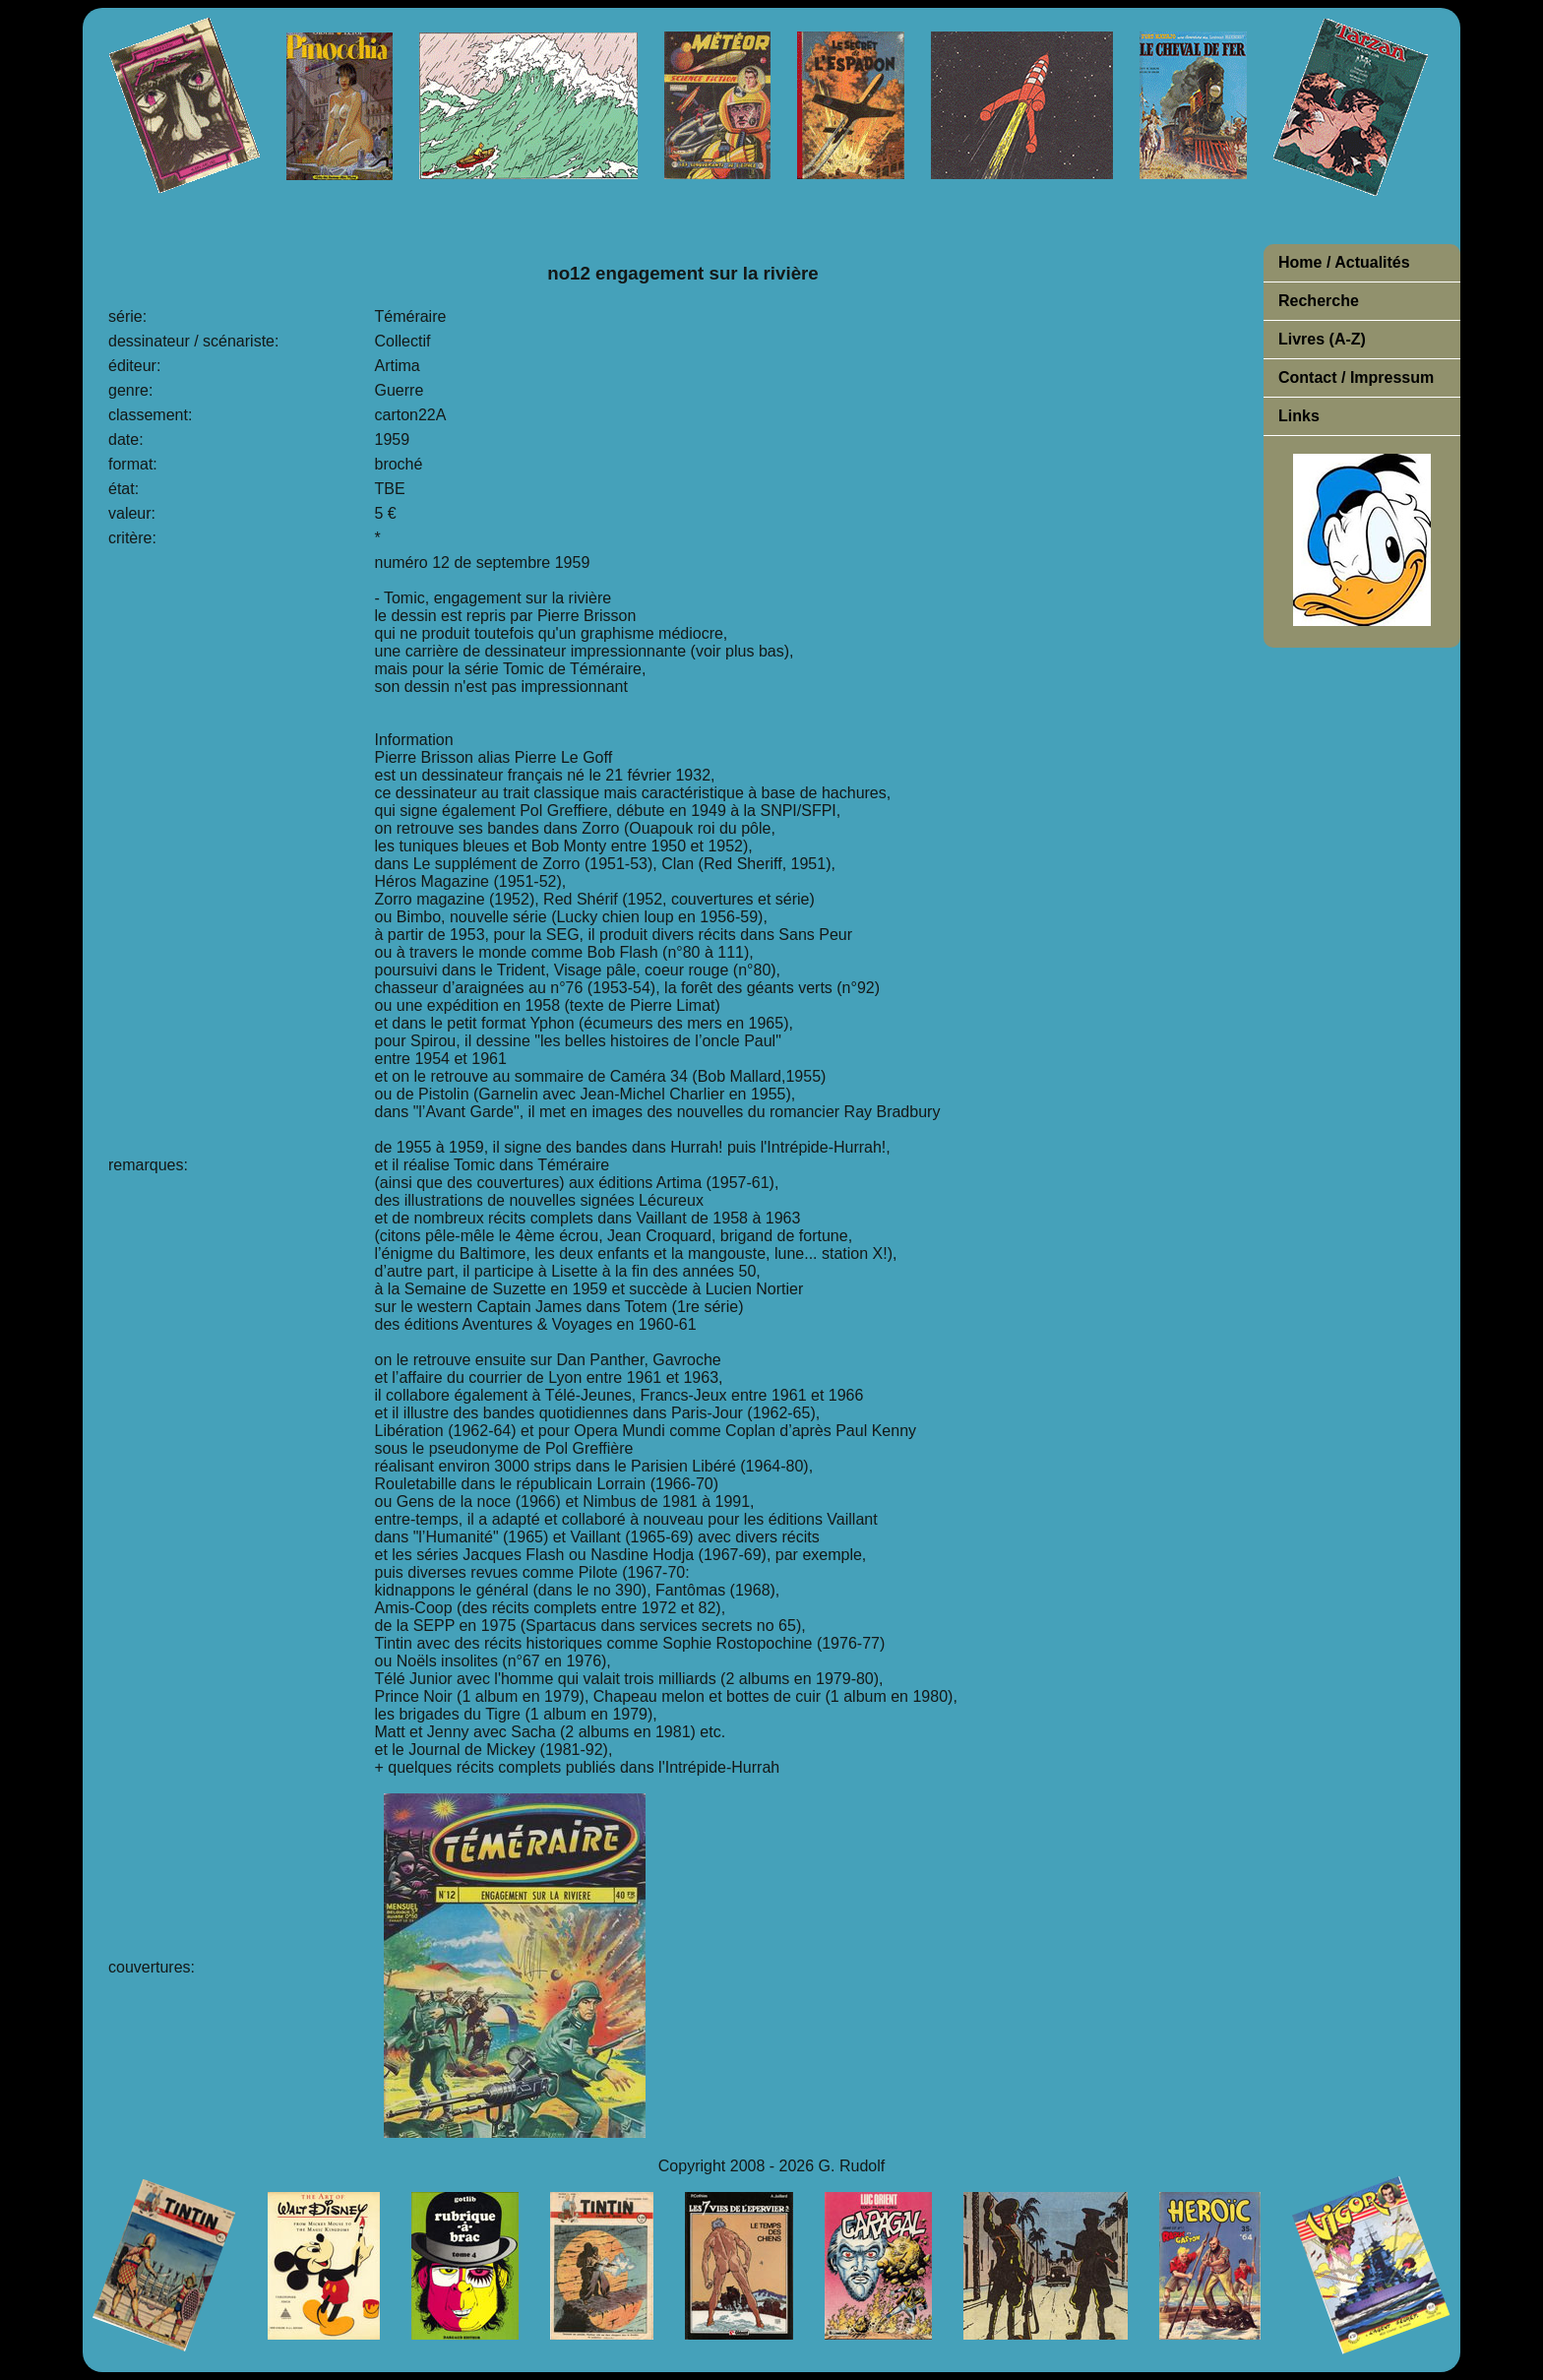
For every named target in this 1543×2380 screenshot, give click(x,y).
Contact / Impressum (1356, 377)
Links (1299, 415)
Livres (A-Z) (1322, 339)
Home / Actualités (1344, 262)
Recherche (1318, 300)
